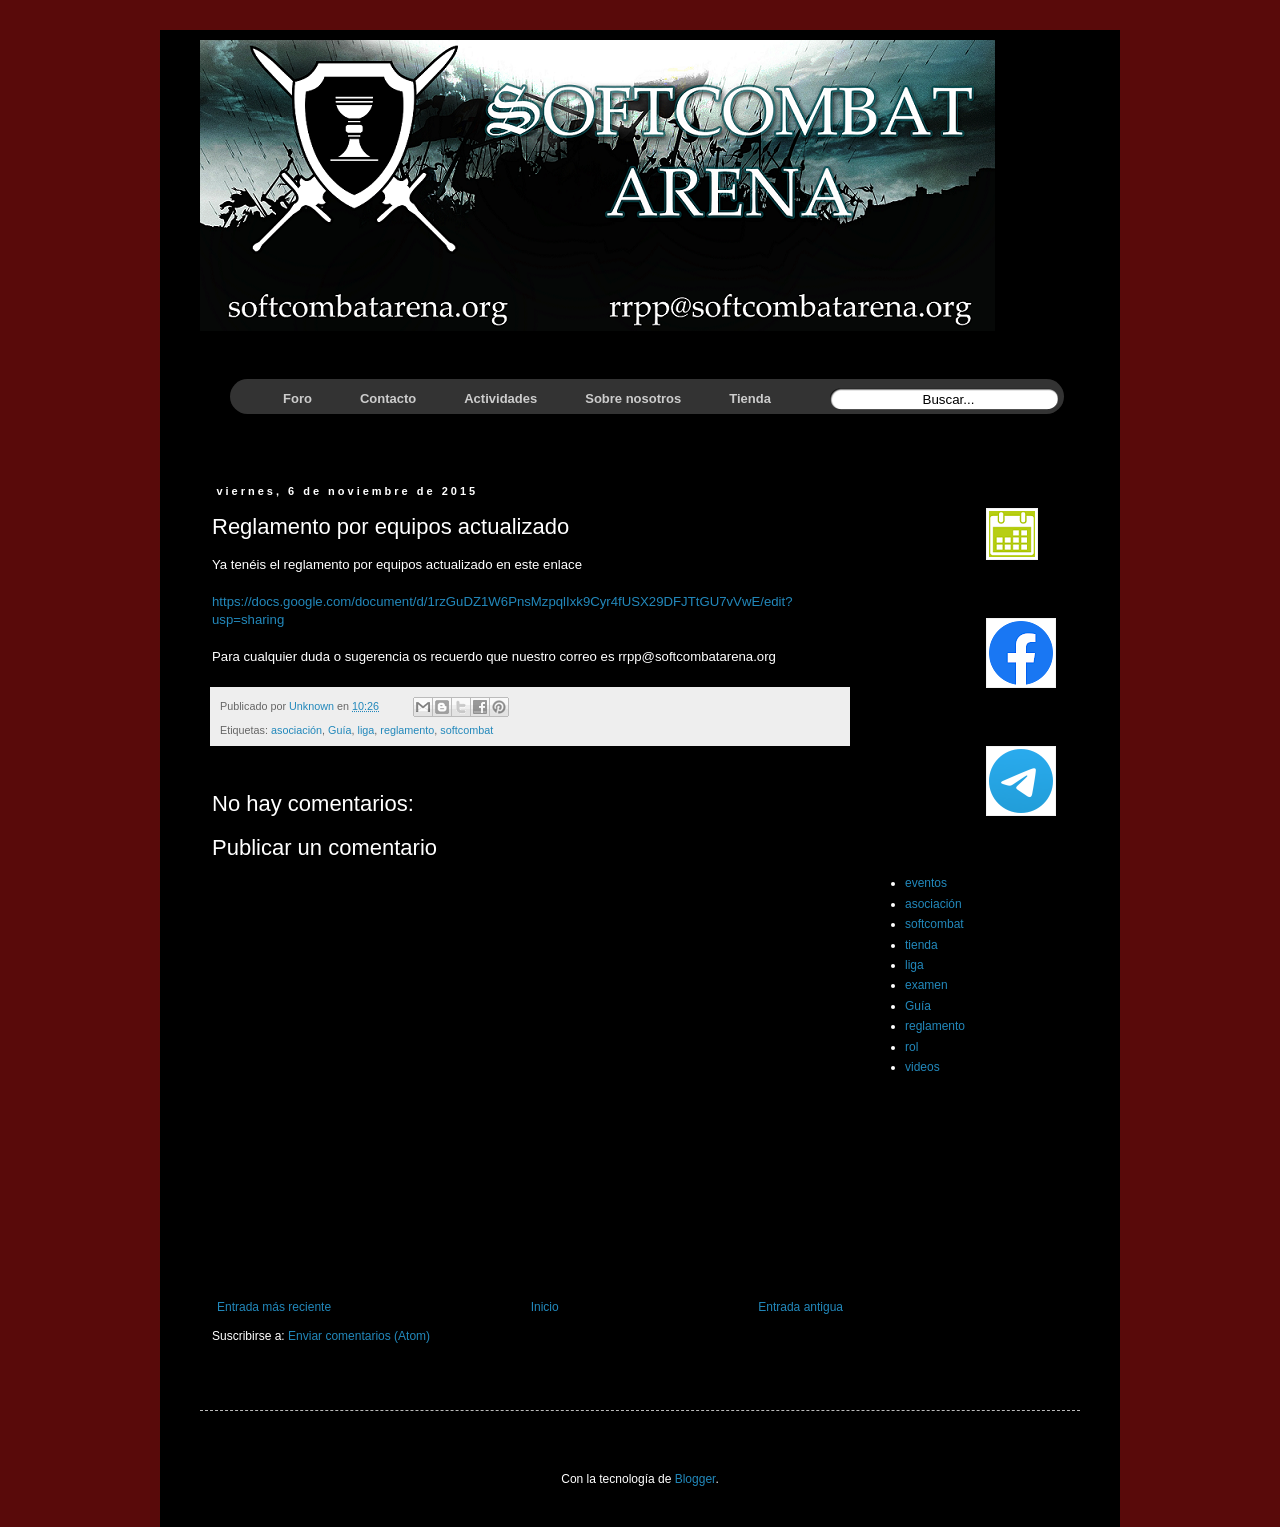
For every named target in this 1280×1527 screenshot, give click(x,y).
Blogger (695, 1479)
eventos (926, 883)
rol (911, 1047)
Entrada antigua (800, 1307)
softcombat (466, 730)
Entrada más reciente (274, 1307)
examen (926, 985)
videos (922, 1067)
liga (365, 730)
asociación (296, 730)
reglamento (407, 730)
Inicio (545, 1307)
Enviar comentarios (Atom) (359, 1336)
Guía (339, 730)
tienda (921, 945)
